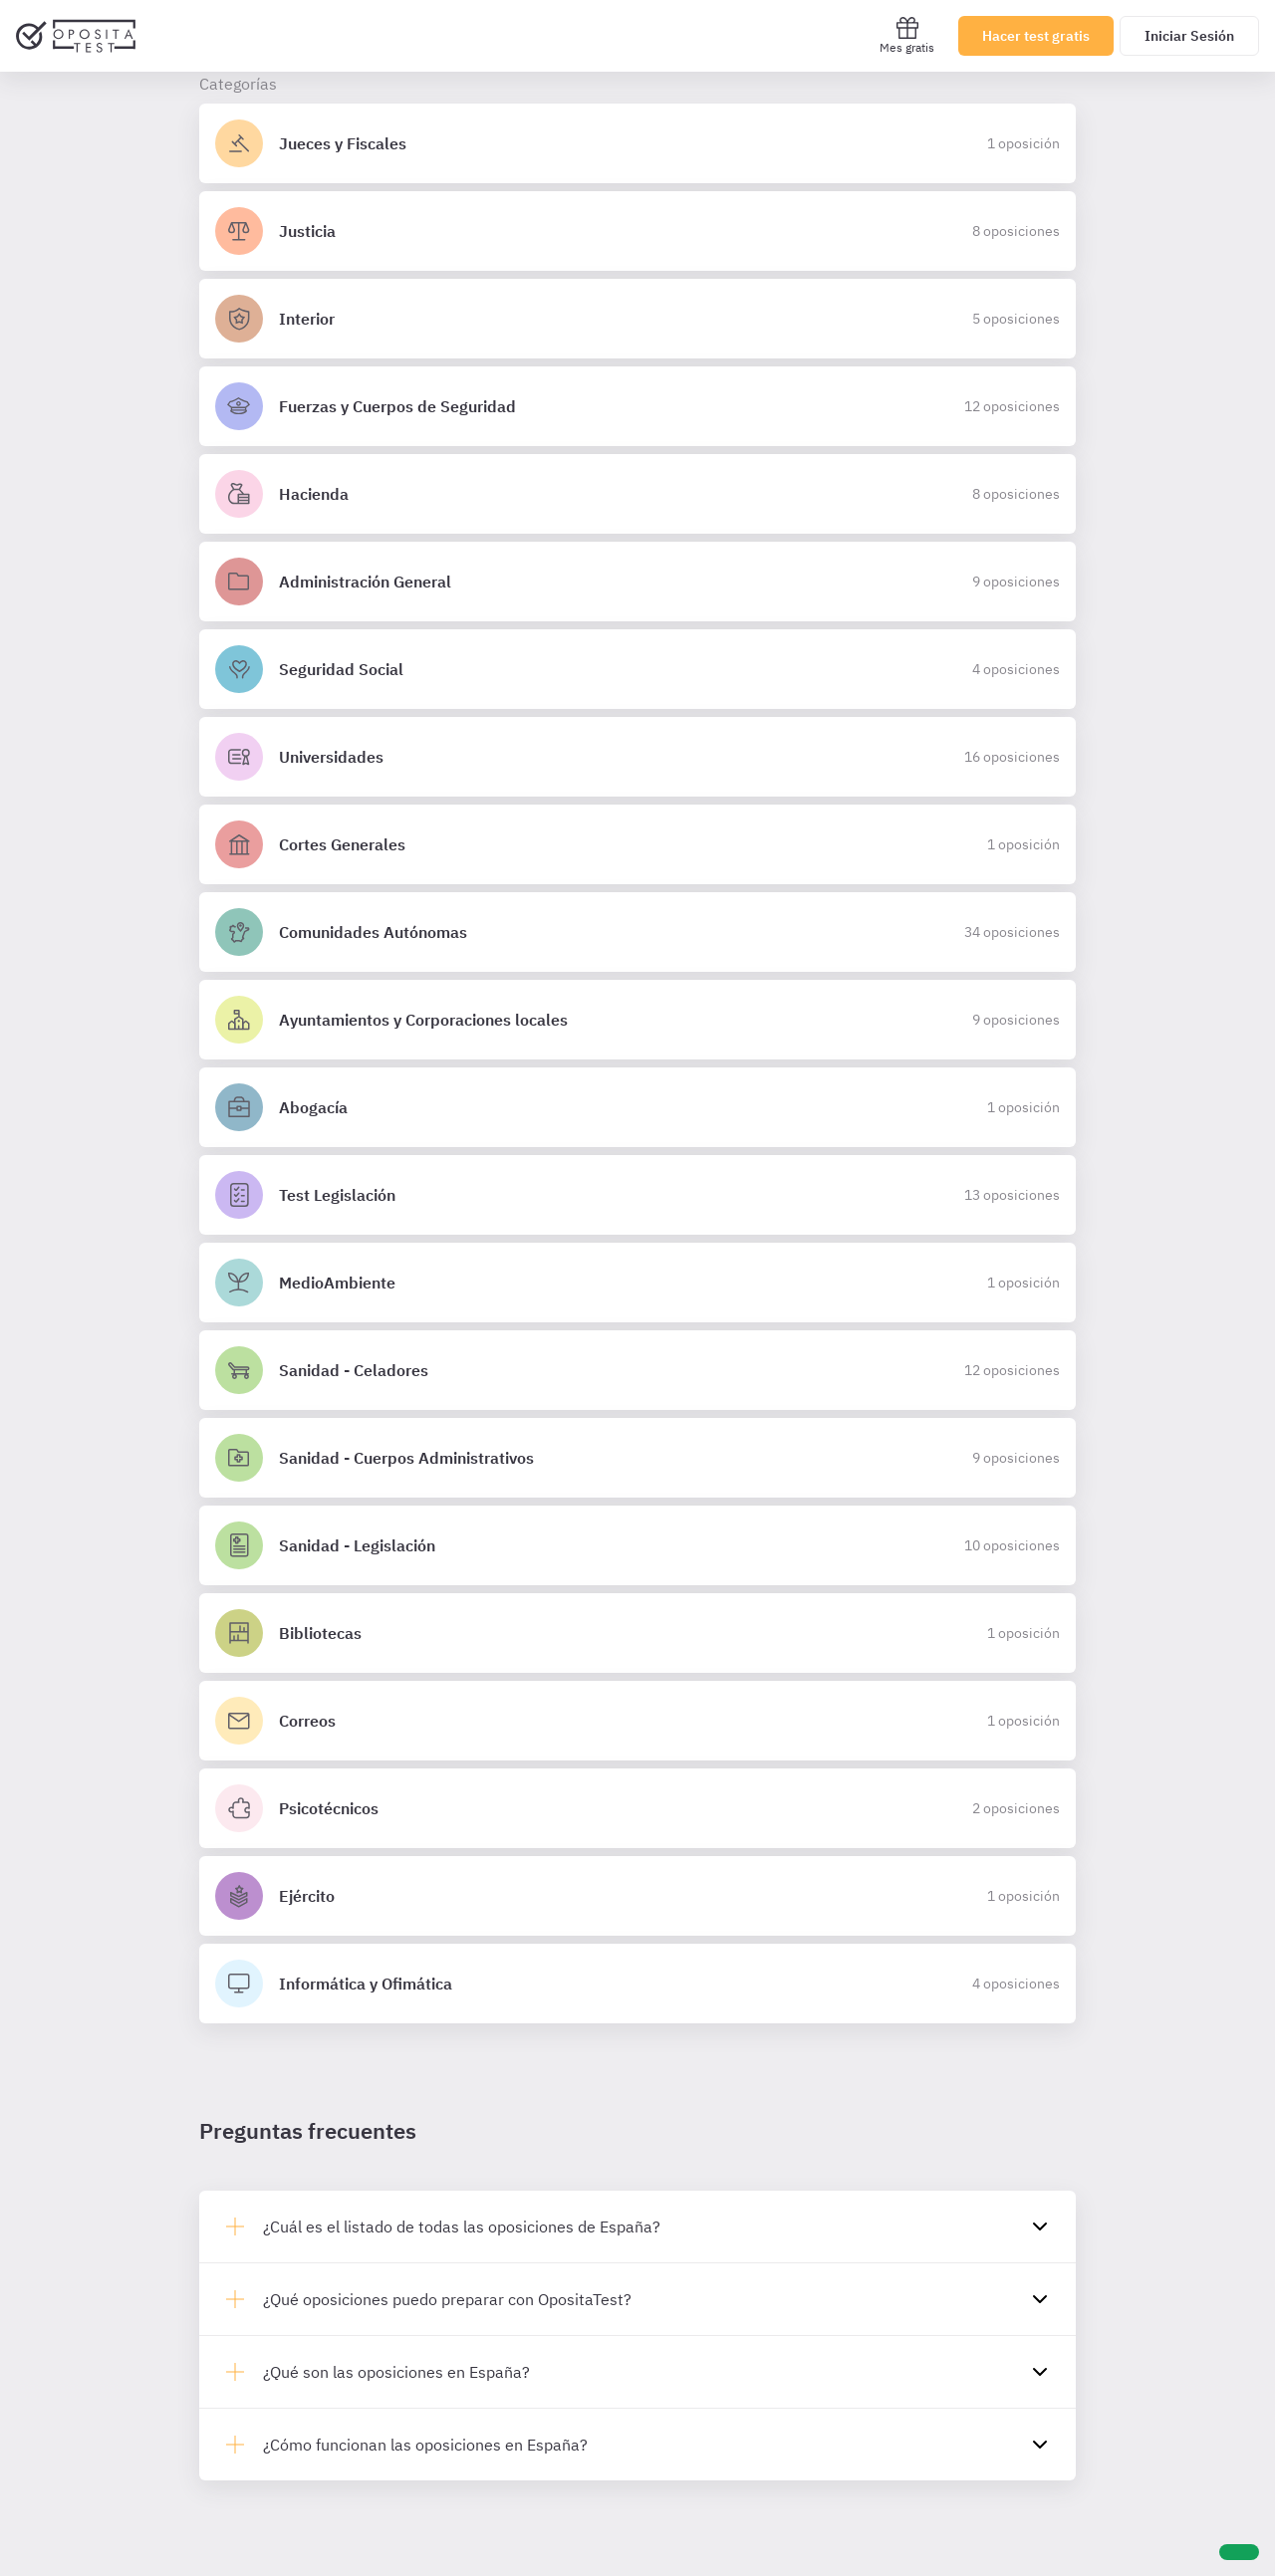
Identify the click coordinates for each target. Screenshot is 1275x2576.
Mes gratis (907, 35)
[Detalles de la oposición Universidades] (637, 757)
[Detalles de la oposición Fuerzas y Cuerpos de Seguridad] (637, 406)
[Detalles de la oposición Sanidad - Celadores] (637, 1370)
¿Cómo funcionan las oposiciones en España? (425, 2445)
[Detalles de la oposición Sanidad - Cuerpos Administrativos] (637, 1458)
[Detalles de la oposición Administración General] (637, 581)
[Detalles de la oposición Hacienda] (637, 494)
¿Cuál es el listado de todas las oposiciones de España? (461, 2226)
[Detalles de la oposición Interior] (637, 318)
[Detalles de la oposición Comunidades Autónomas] (637, 932)
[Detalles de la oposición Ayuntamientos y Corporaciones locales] (637, 1019)
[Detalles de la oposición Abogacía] (637, 1107)
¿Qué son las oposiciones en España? (396, 2372)
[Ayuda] (1239, 2552)
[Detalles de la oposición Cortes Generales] (637, 844)
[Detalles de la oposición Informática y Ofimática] (637, 1983)
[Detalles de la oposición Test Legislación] (637, 1195)
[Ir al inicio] (75, 36)
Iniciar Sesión (1189, 36)
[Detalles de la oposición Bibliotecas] (637, 1633)
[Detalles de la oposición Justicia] (637, 231)
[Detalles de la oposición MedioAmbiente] (637, 1282)
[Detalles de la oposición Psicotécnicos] (637, 1808)
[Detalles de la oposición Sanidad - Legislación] (637, 1545)
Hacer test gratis (1036, 36)
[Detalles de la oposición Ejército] (637, 1896)
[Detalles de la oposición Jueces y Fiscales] (637, 143)
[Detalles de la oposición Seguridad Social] (637, 669)
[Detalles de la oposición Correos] (637, 1720)
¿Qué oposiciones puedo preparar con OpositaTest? (447, 2299)
